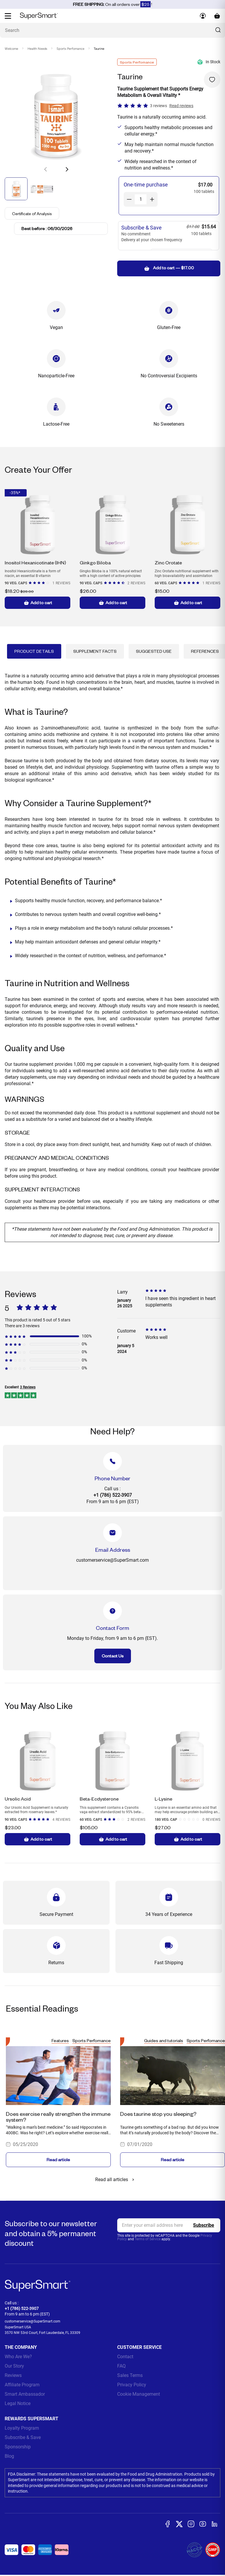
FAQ (121, 2366)
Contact (125, 2356)
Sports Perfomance (70, 49)
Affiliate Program (22, 2384)
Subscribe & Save (23, 2437)
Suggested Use (154, 651)
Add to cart (37, 603)
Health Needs (37, 49)
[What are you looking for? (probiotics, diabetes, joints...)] (112, 30)
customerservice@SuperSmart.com (32, 2321)
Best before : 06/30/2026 (46, 228)
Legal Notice (17, 2403)
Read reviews (181, 105)
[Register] (203, 2225)
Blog (9, 2456)
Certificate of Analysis (33, 213)
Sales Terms (130, 2375)
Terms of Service (148, 2239)
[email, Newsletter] (168, 2225)
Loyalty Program (22, 2428)
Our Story (14, 2366)
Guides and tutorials (163, 2040)
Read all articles (115, 2179)
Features (60, 2040)
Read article (58, 2159)
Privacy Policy (131, 2384)
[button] (67, 169)
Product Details (34, 651)
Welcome (11, 49)
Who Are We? (18, 2356)
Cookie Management (138, 2394)
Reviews (13, 2375)
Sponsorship (18, 2447)
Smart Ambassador (25, 2394)
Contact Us (113, 1656)
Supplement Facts (95, 651)
